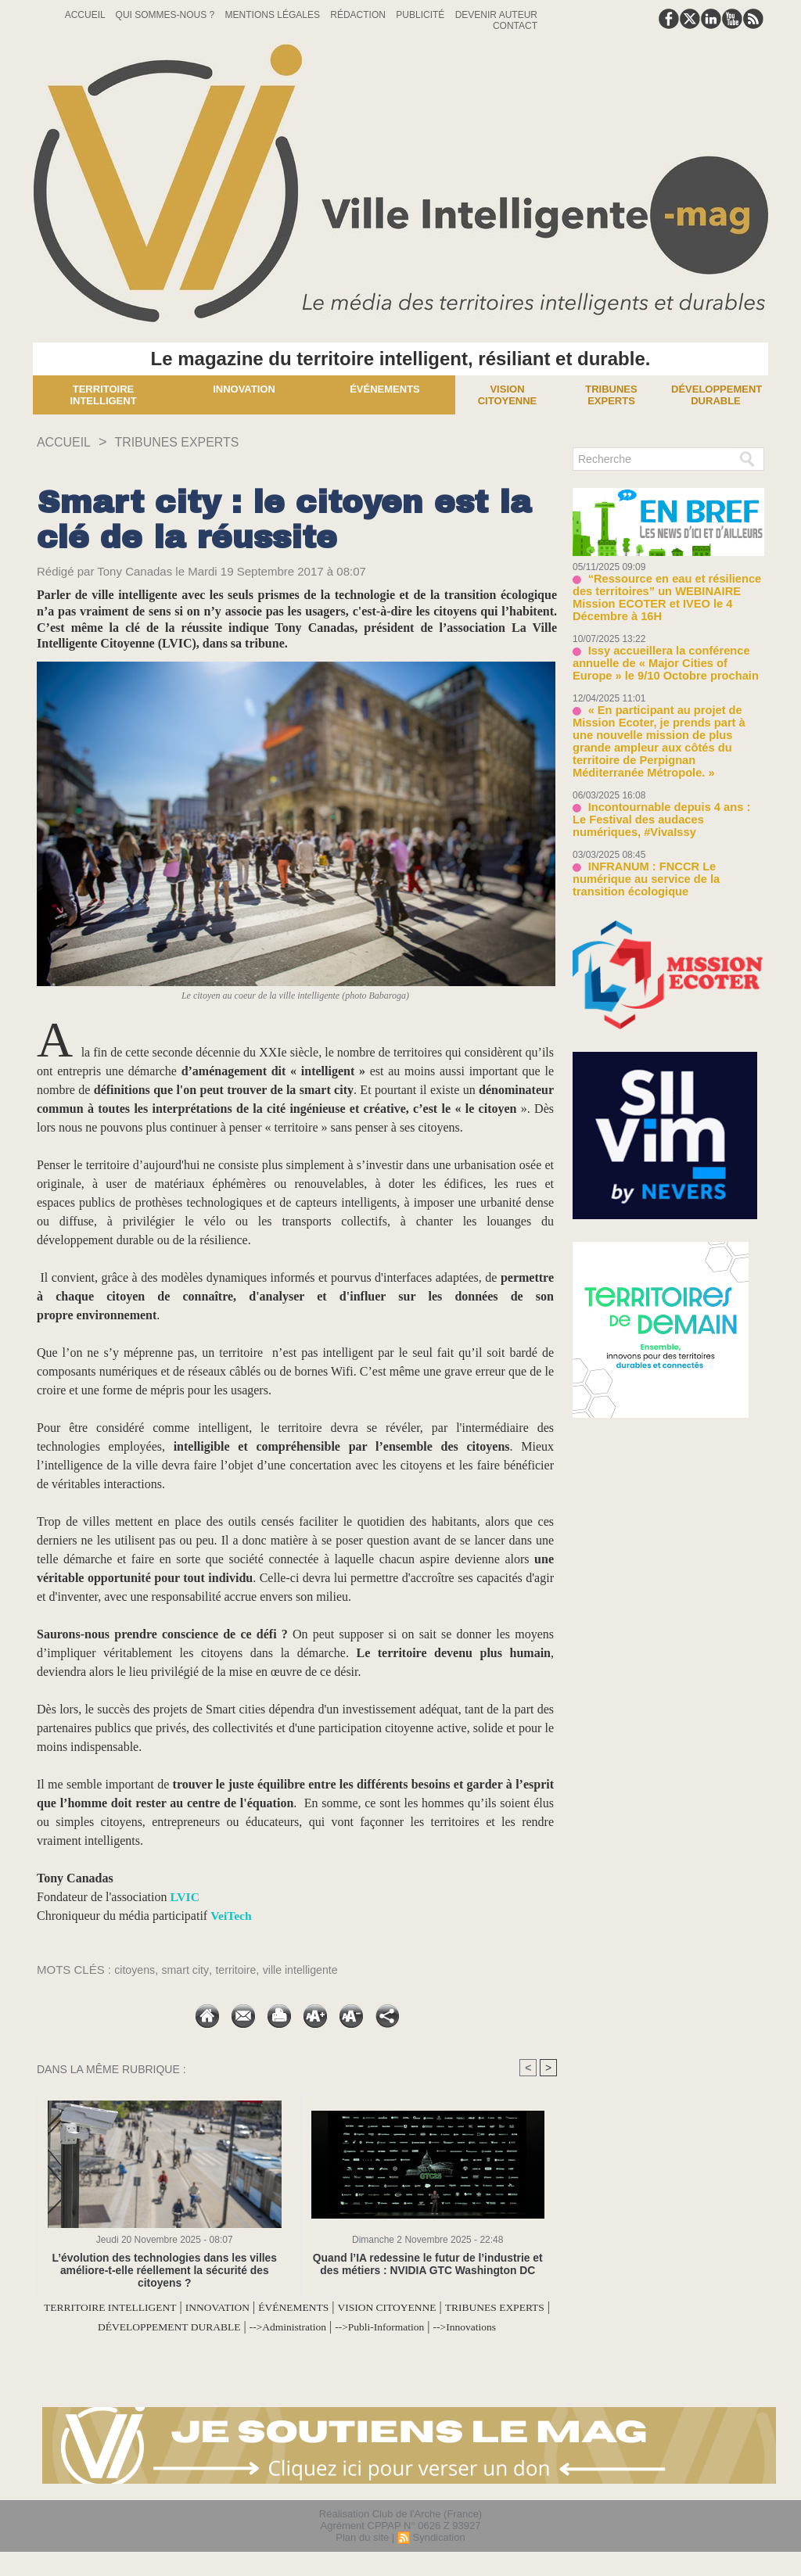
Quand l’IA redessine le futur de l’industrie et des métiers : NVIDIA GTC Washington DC (428, 2264)
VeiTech (231, 1915)
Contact (515, 25)
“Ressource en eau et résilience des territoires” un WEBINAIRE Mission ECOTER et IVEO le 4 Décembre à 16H (667, 590)
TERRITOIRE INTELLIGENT (142, 2307)
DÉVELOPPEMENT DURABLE (250, 2326)
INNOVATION (268, 2307)
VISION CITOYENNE (465, 2307)
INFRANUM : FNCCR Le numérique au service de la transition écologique (664, 836)
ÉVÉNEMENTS (357, 2307)
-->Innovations (297, 2345)
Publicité (421, 14)
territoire (241, 1969)
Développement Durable (716, 395)
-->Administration (389, 2326)
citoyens (135, 1969)
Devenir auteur (496, 14)
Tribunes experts (611, 395)
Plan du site (362, 2555)
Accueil (86, 14)
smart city (189, 1969)
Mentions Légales (274, 14)
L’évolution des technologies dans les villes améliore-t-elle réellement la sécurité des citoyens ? (165, 2269)
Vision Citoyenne (507, 395)
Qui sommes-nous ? (166, 14)
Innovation (244, 389)
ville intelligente (309, 1969)
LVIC (185, 1896)
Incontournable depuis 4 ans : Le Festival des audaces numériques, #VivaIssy (660, 784)
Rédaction (359, 14)
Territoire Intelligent (103, 395)
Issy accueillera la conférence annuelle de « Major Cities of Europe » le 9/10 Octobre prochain (664, 647)
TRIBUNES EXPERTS (191, 442)
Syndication (438, 2555)
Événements (385, 389)
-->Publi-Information (496, 2326)
